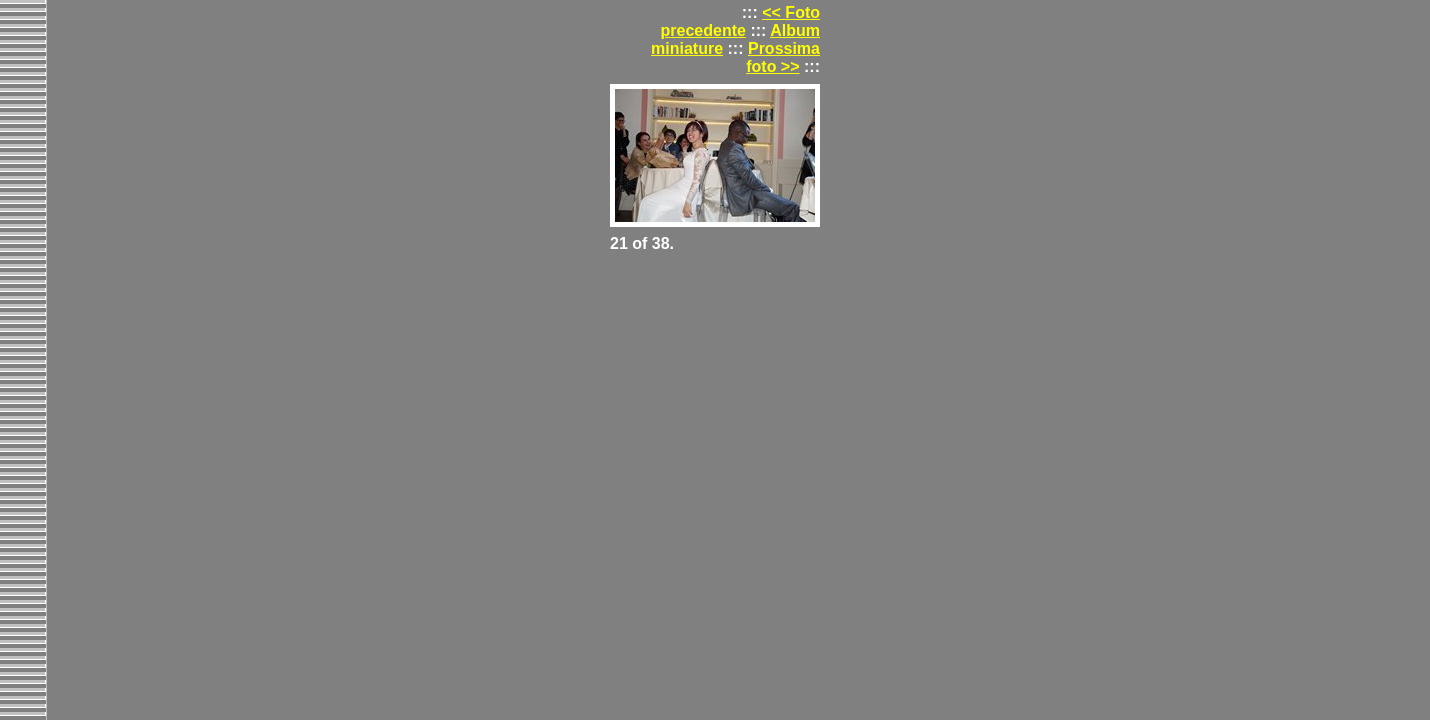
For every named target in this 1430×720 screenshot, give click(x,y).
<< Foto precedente (740, 21)
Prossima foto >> (783, 57)
